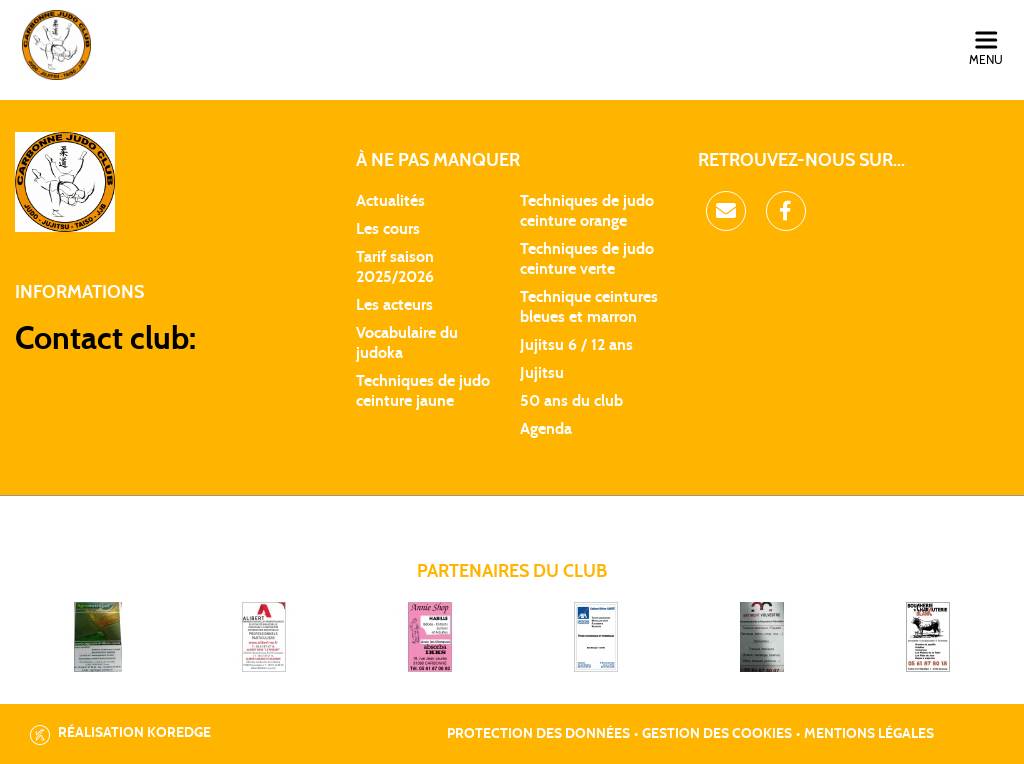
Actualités (390, 201)
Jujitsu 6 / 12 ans (576, 345)
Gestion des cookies (717, 734)
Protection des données (538, 734)
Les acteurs (394, 305)
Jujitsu (542, 373)
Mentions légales (869, 734)
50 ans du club (571, 401)
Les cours (388, 229)
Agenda (546, 429)
